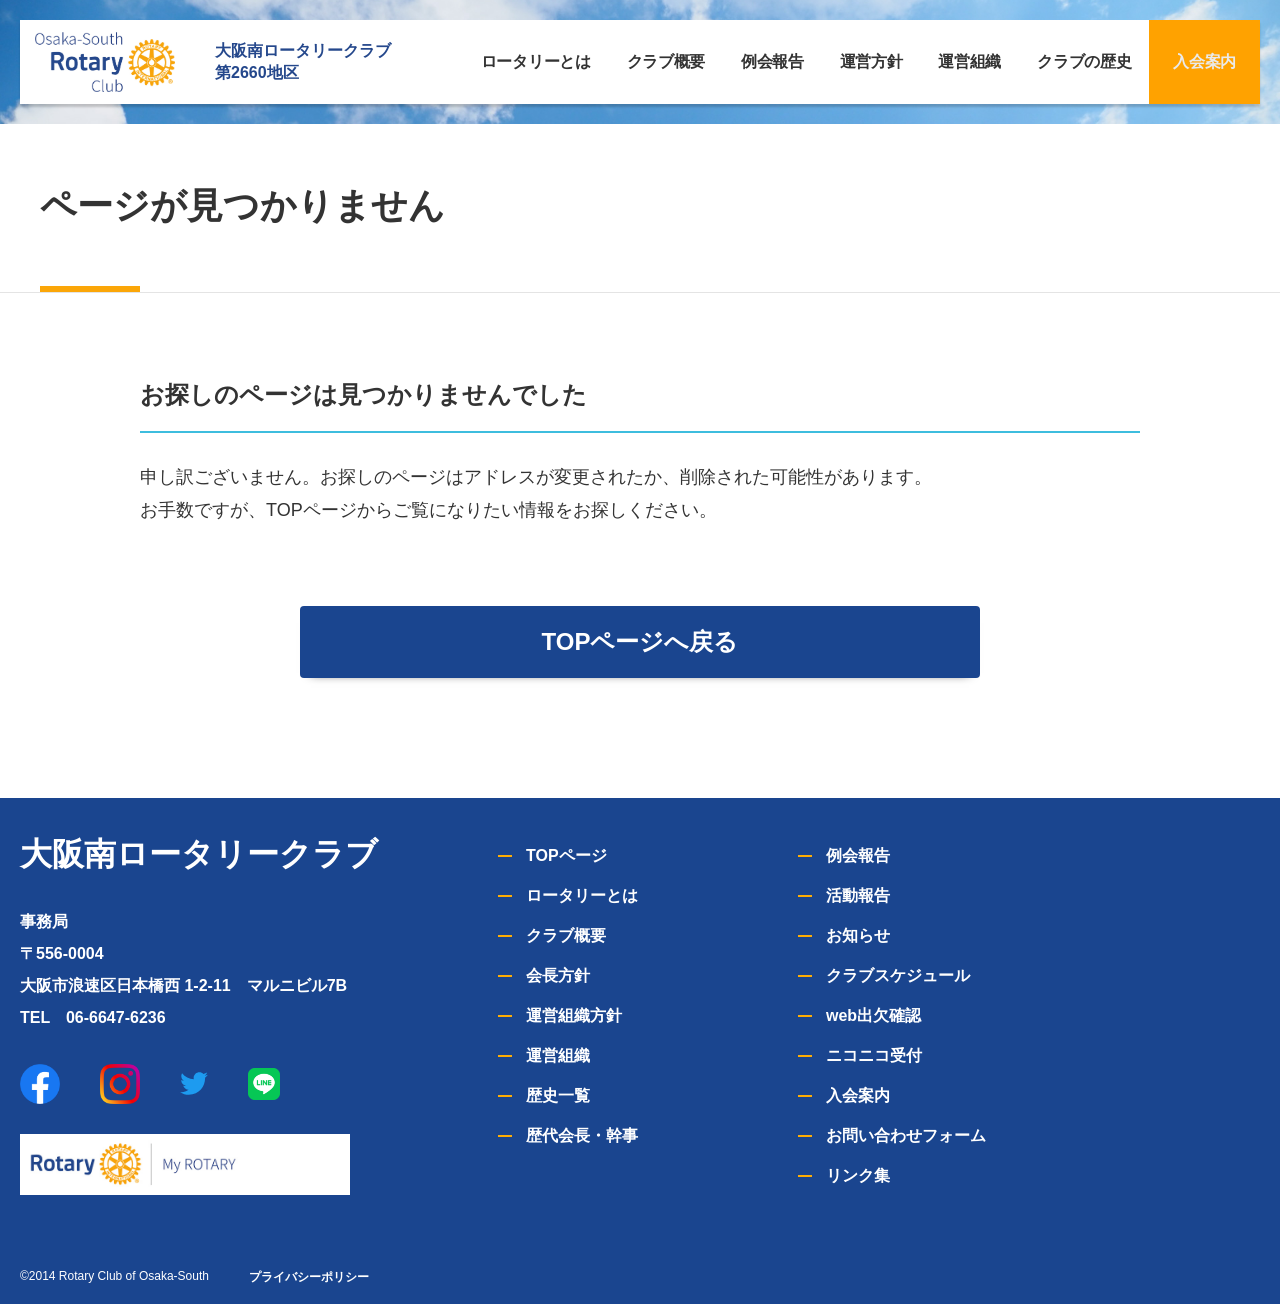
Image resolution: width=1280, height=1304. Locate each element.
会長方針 (558, 975)
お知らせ (858, 935)
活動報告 (858, 895)
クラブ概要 (666, 62)
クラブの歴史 (1084, 62)
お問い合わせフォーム (906, 1135)
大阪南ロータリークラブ (199, 854)
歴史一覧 (558, 1095)
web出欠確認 (873, 1015)
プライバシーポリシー (309, 1277)
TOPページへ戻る (640, 641)
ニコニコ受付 (874, 1055)
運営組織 (969, 62)
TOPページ (566, 855)
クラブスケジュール (898, 975)
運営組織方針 (574, 1015)
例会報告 (772, 62)
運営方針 (871, 62)
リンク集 (858, 1175)
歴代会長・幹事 (582, 1135)
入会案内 (1204, 61)
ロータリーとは (536, 62)
